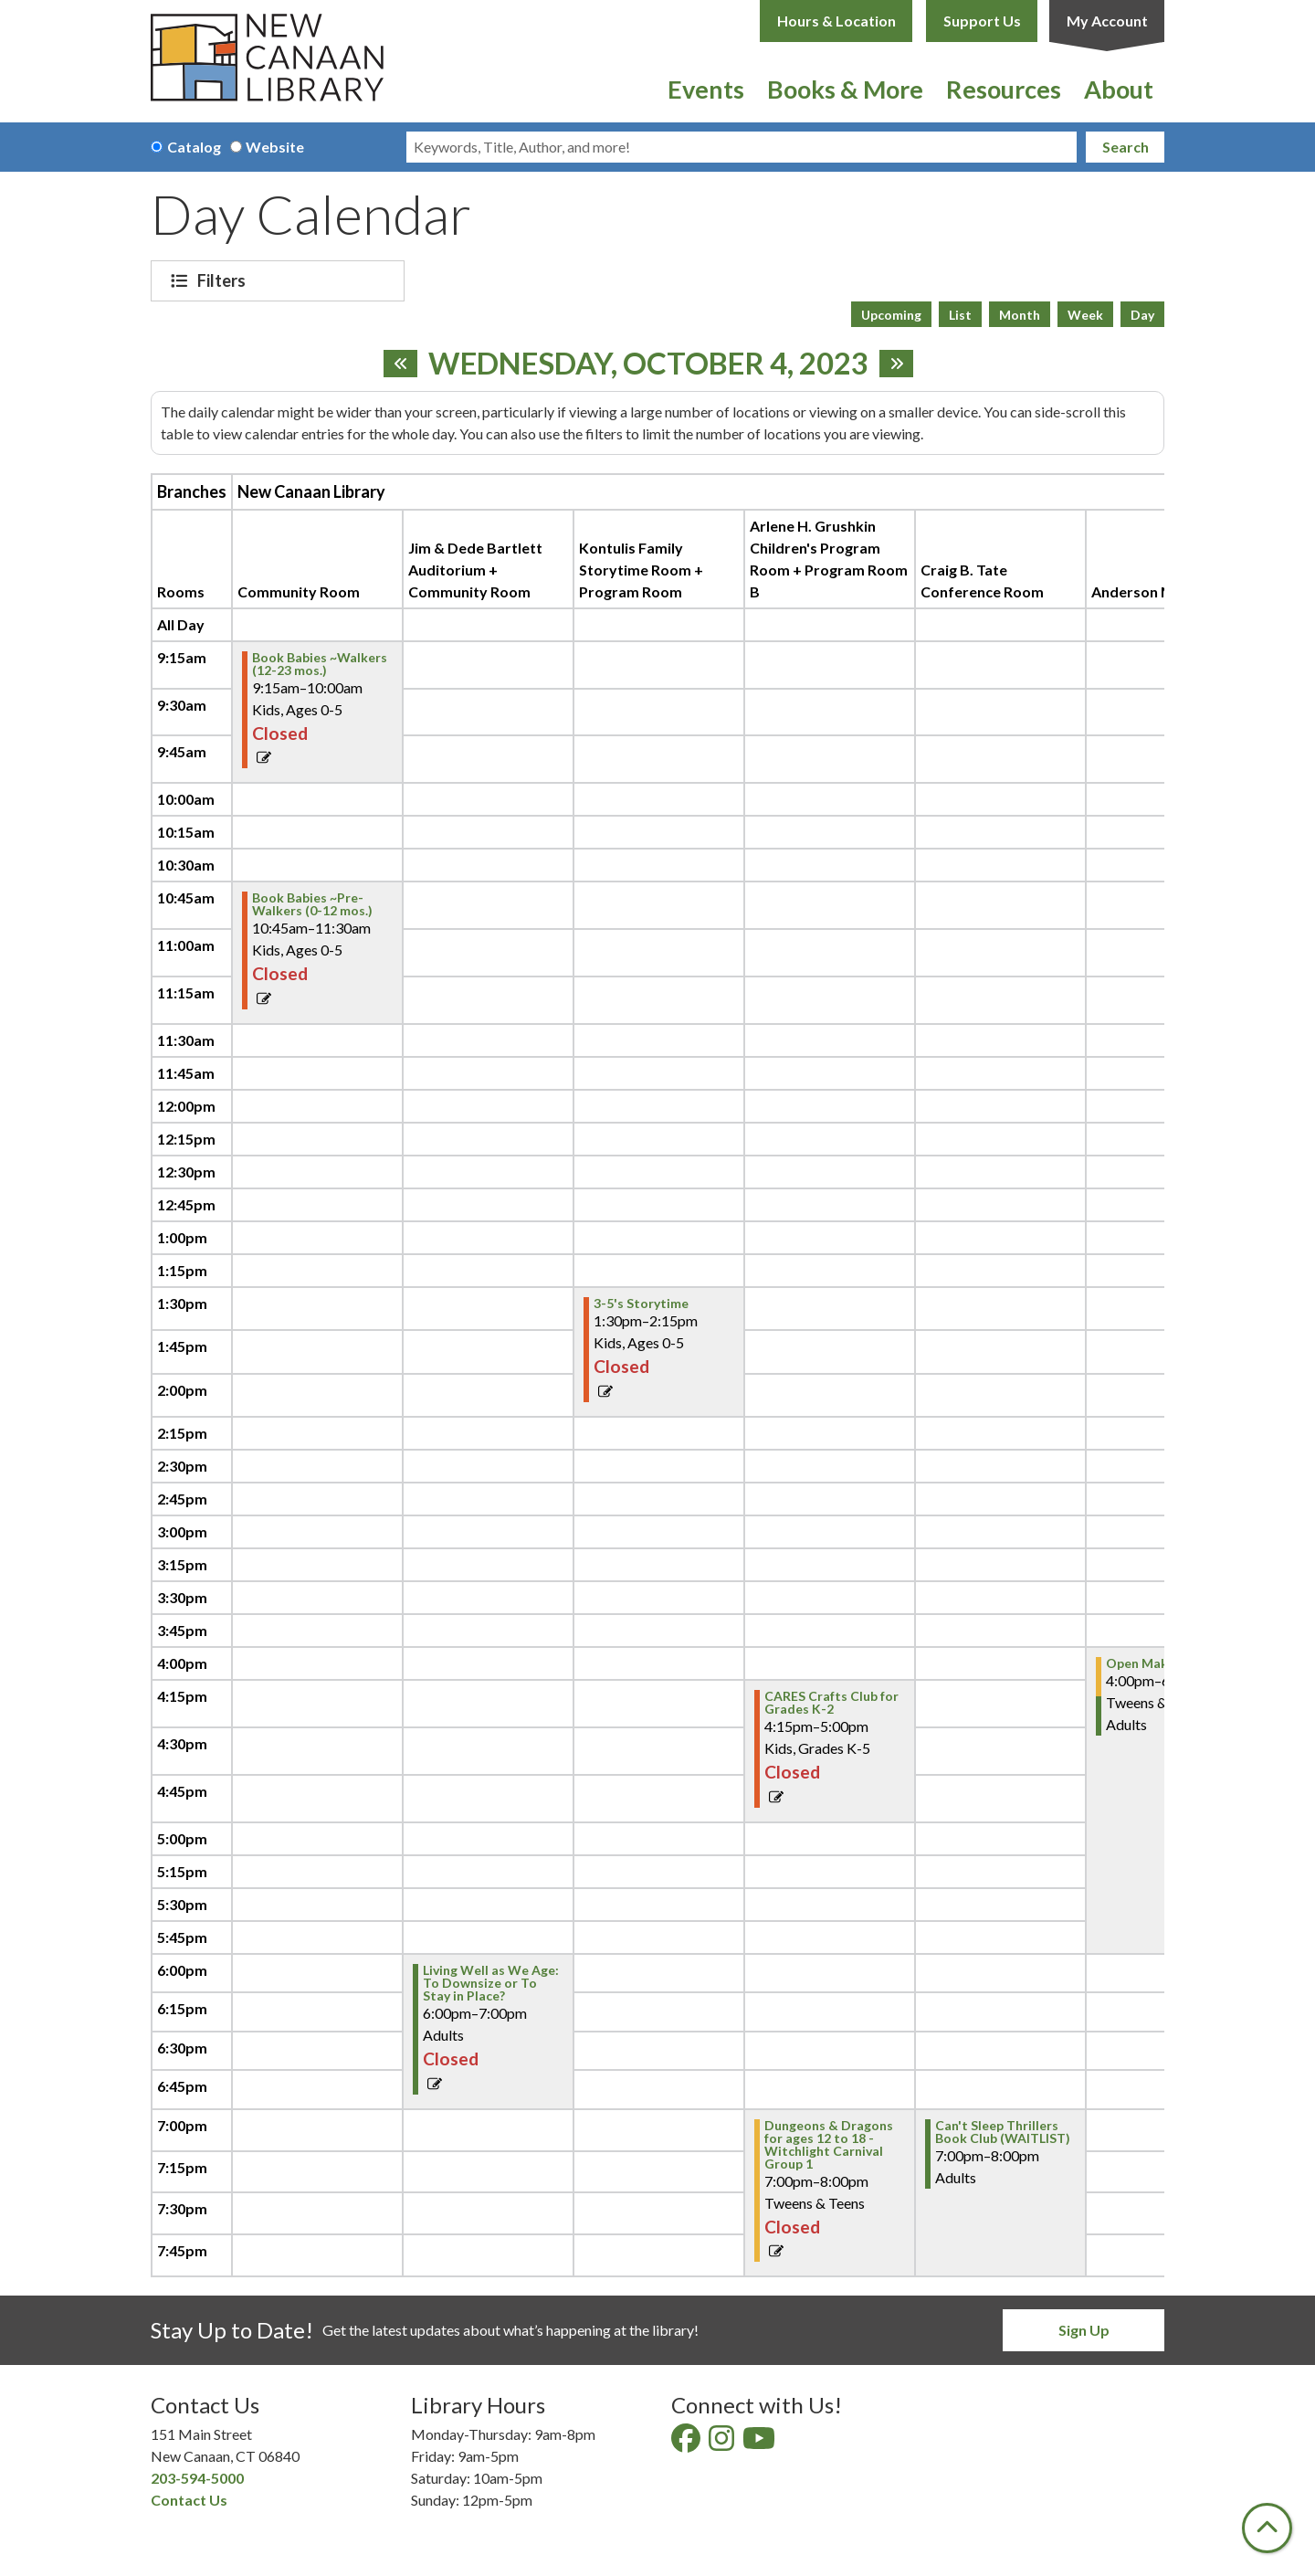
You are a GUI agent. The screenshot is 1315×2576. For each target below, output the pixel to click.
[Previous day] (400, 363)
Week (1085, 314)
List (960, 314)
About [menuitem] (1118, 89)
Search (1125, 146)
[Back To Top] (1267, 2528)
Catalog (194, 146)
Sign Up (1084, 2329)
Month (1019, 314)
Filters (223, 280)
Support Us (982, 20)
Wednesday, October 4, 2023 (648, 363)
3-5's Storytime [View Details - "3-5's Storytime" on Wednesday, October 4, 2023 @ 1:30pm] (641, 1303)
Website (275, 146)
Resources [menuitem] (1003, 89)
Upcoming (891, 314)
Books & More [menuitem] (845, 89)
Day (1142, 314)
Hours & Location (836, 20)
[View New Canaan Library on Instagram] (723, 2443)
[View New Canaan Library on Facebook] (687, 2443)
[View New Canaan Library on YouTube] (760, 2443)
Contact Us (189, 2499)
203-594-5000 (197, 2477)
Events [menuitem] (706, 89)
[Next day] (896, 363)
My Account (1107, 20)
